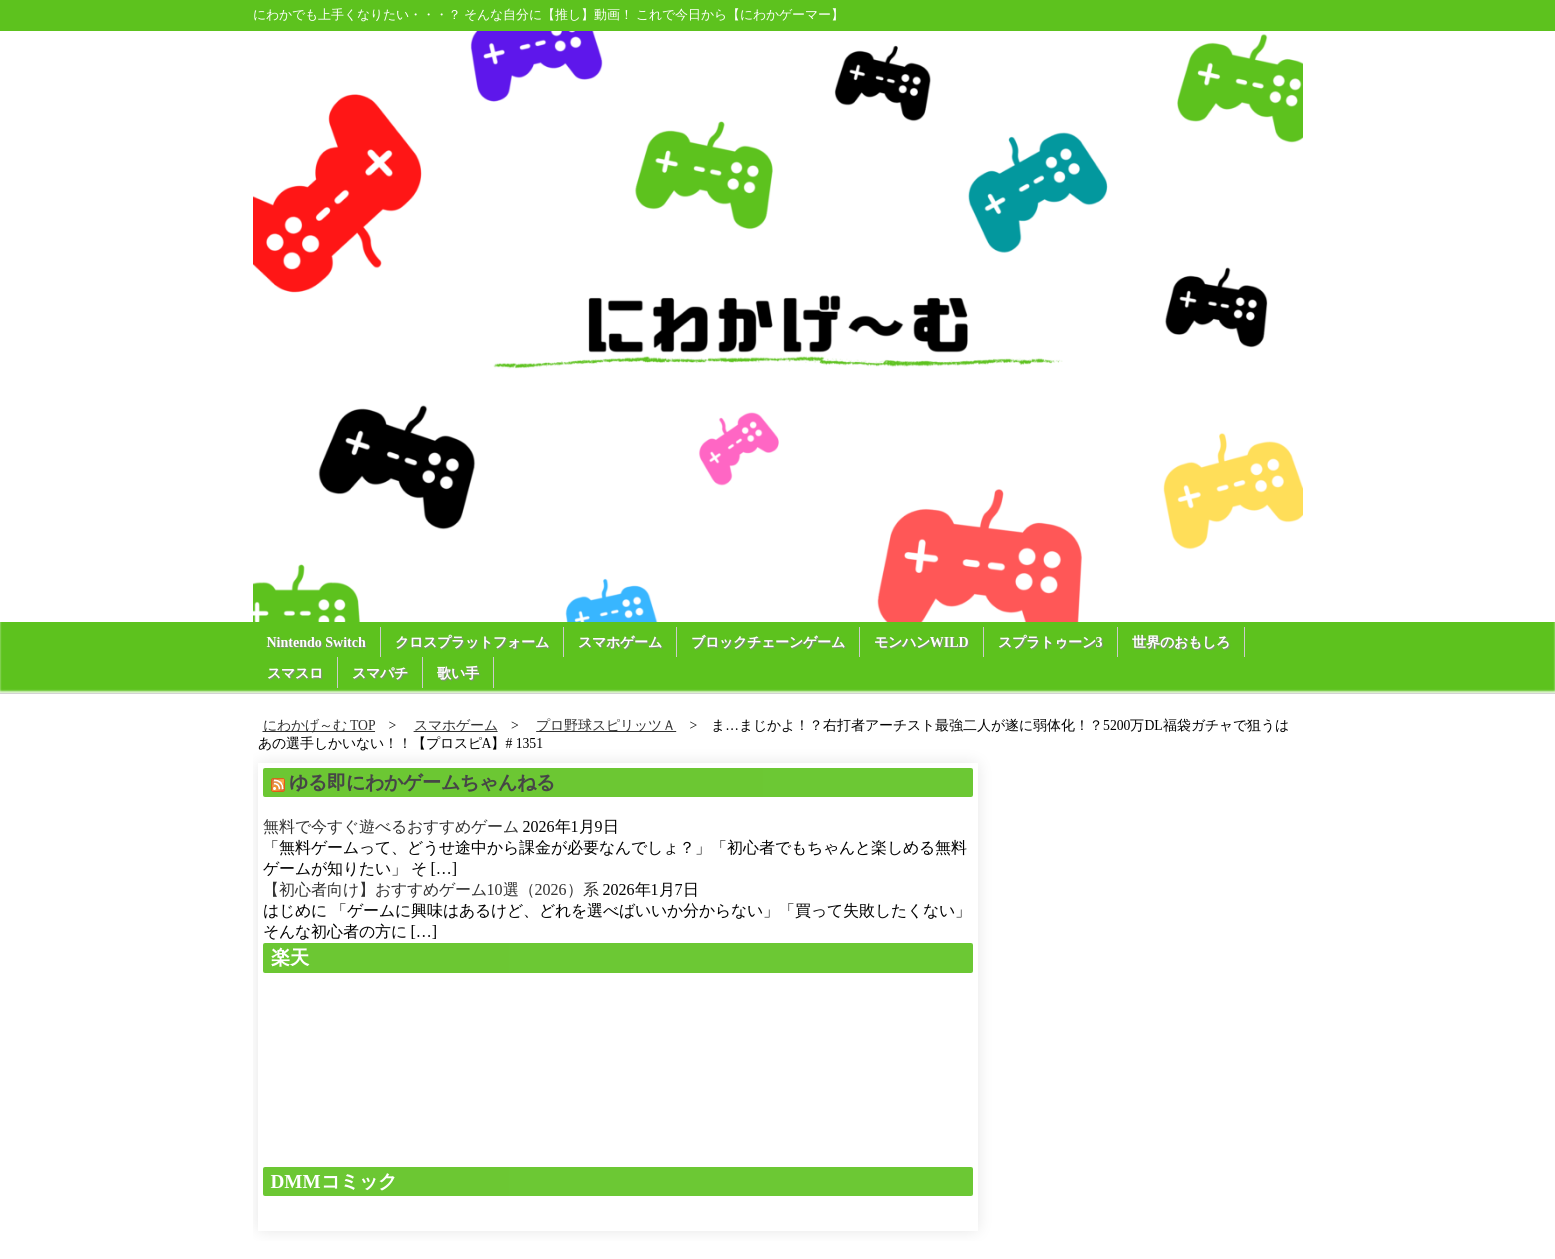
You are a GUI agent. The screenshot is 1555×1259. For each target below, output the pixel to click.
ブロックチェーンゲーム (768, 642)
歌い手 (458, 673)
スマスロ (295, 673)
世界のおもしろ (1181, 642)
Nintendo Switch (316, 642)
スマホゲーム (620, 642)
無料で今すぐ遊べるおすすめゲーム (391, 826)
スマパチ (380, 673)
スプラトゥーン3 (1050, 642)
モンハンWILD (921, 642)
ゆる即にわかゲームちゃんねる (422, 782)
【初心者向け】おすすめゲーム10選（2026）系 (431, 889)
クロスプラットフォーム (472, 642)
